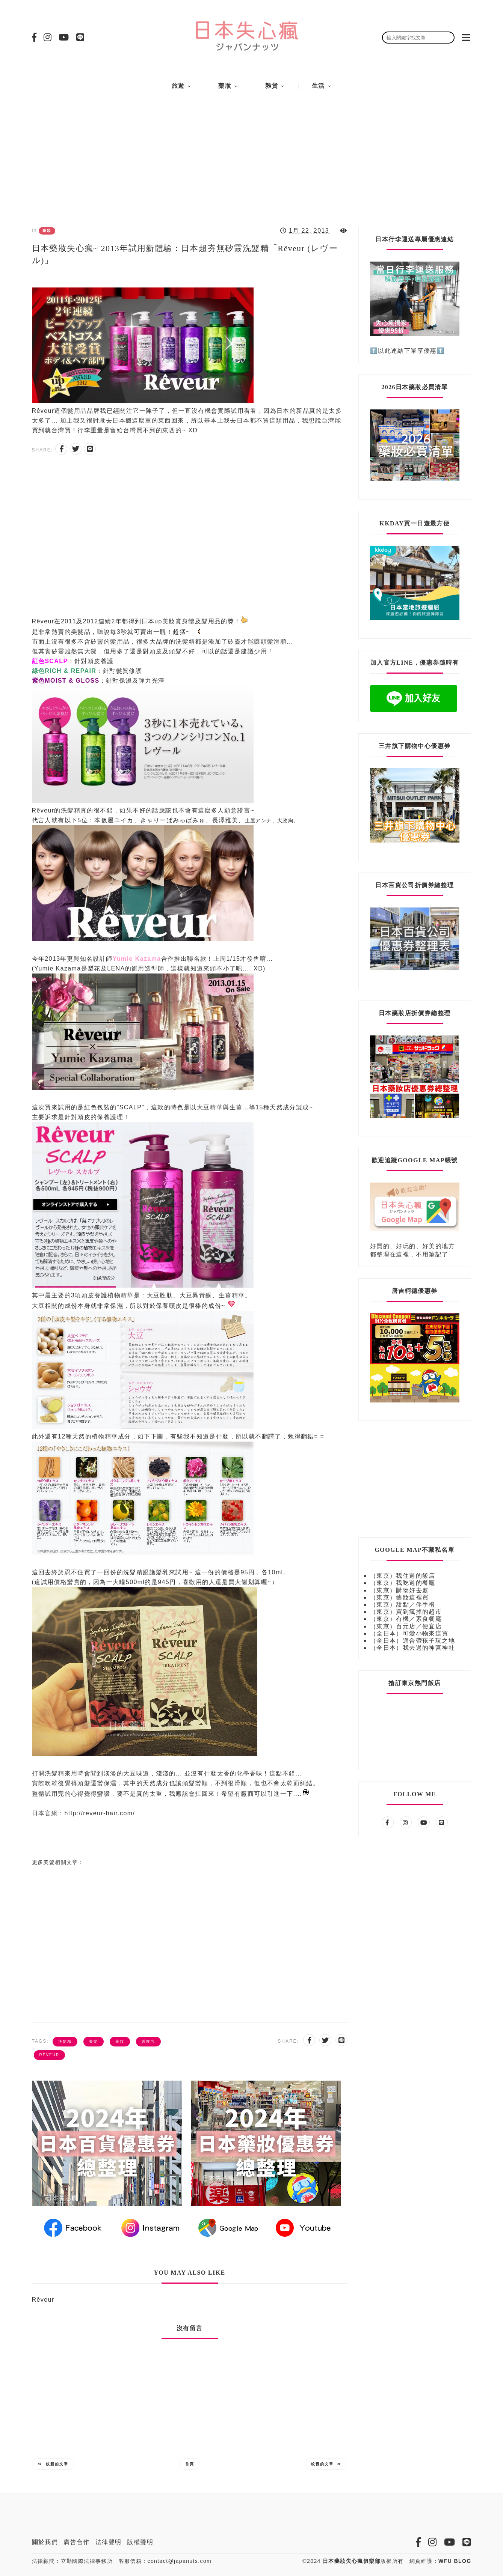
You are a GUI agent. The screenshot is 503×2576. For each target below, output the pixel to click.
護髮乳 (148, 2041)
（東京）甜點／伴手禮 (402, 1604)
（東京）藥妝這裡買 (399, 1597)
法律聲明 (108, 2542)
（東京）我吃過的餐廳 (402, 1583)
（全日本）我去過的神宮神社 (412, 1648)
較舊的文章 (326, 2464)
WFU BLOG (454, 2561)
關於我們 (45, 2542)
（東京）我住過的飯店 (402, 1575)
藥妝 (224, 86)
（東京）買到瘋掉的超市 (406, 1611)
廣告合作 (76, 2542)
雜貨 (271, 86)
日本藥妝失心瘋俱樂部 (352, 2561)
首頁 (189, 2464)
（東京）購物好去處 (399, 1590)
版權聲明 (140, 2542)
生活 (318, 86)
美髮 (93, 2041)
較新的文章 (53, 2464)
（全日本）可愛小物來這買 (409, 1633)
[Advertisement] (251, 155)
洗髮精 (65, 2041)
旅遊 (178, 86)
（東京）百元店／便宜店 (406, 1626)
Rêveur (49, 2055)
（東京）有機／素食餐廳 (406, 1619)
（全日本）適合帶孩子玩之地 (412, 1640)
